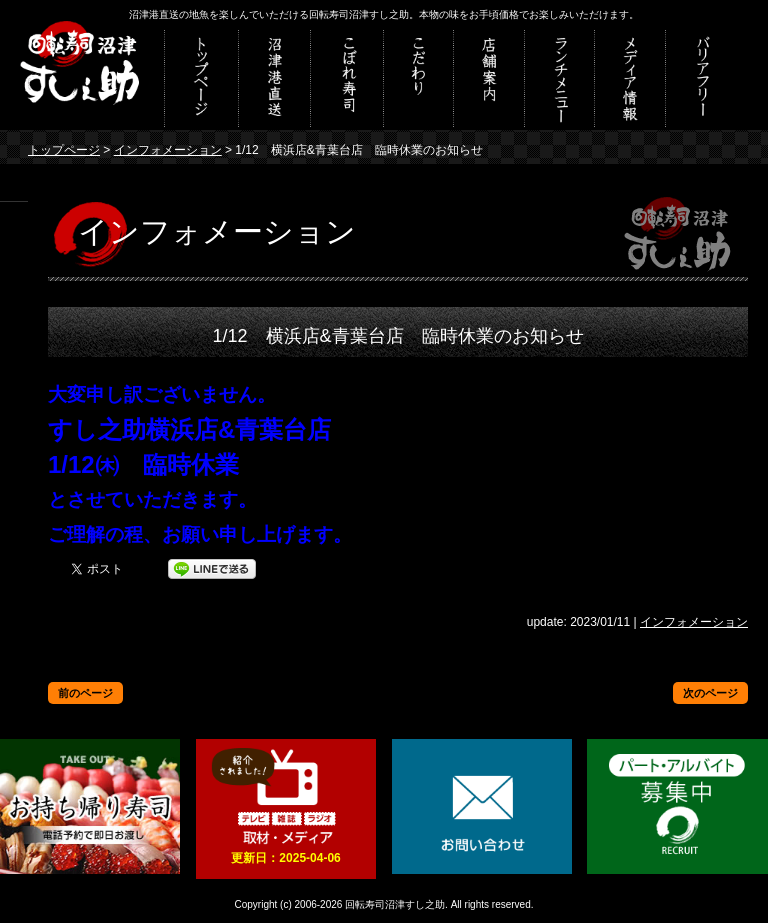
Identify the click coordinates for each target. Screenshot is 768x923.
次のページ (710, 693)
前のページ (85, 693)
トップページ (64, 150)
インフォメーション (168, 150)
